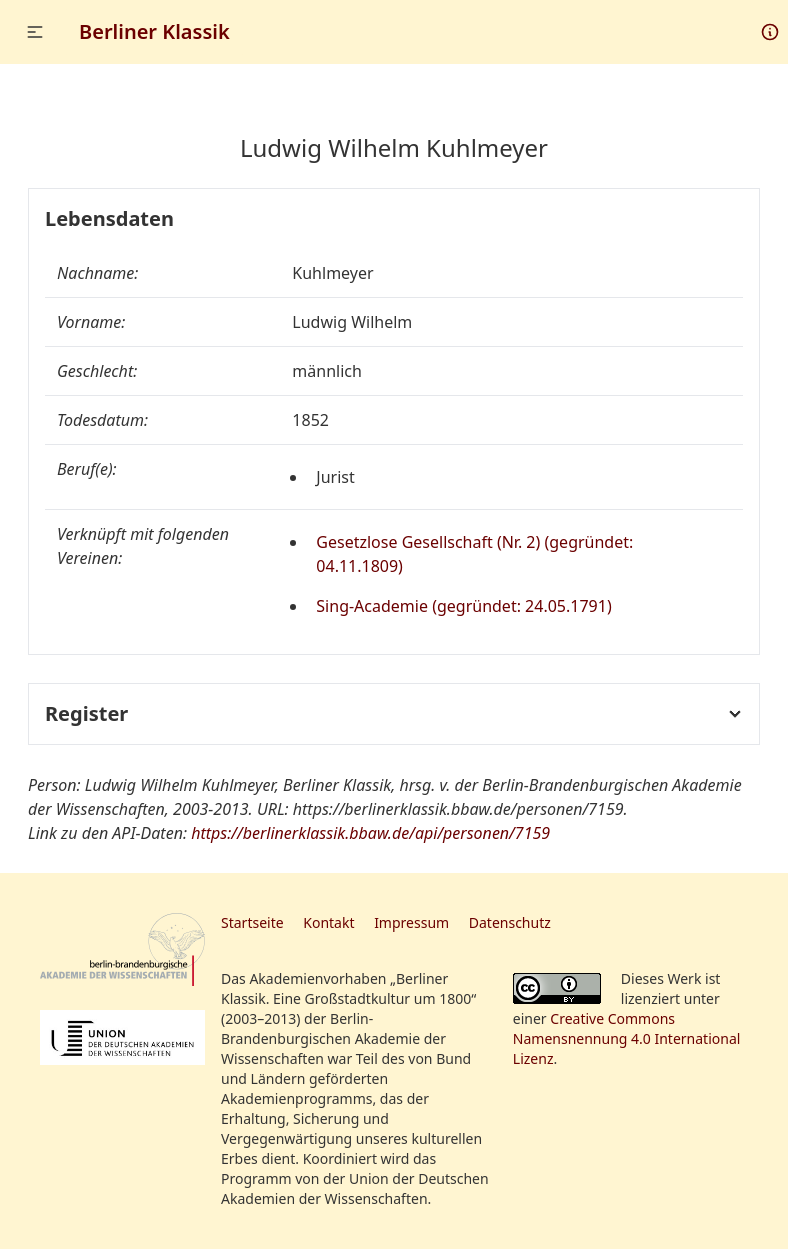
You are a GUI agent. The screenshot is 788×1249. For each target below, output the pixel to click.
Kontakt (328, 922)
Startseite (252, 922)
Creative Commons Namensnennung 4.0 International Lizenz (627, 1038)
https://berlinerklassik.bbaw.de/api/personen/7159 (370, 833)
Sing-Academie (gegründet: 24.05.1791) (463, 606)
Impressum (411, 922)
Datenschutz (510, 922)
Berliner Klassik (154, 31)
